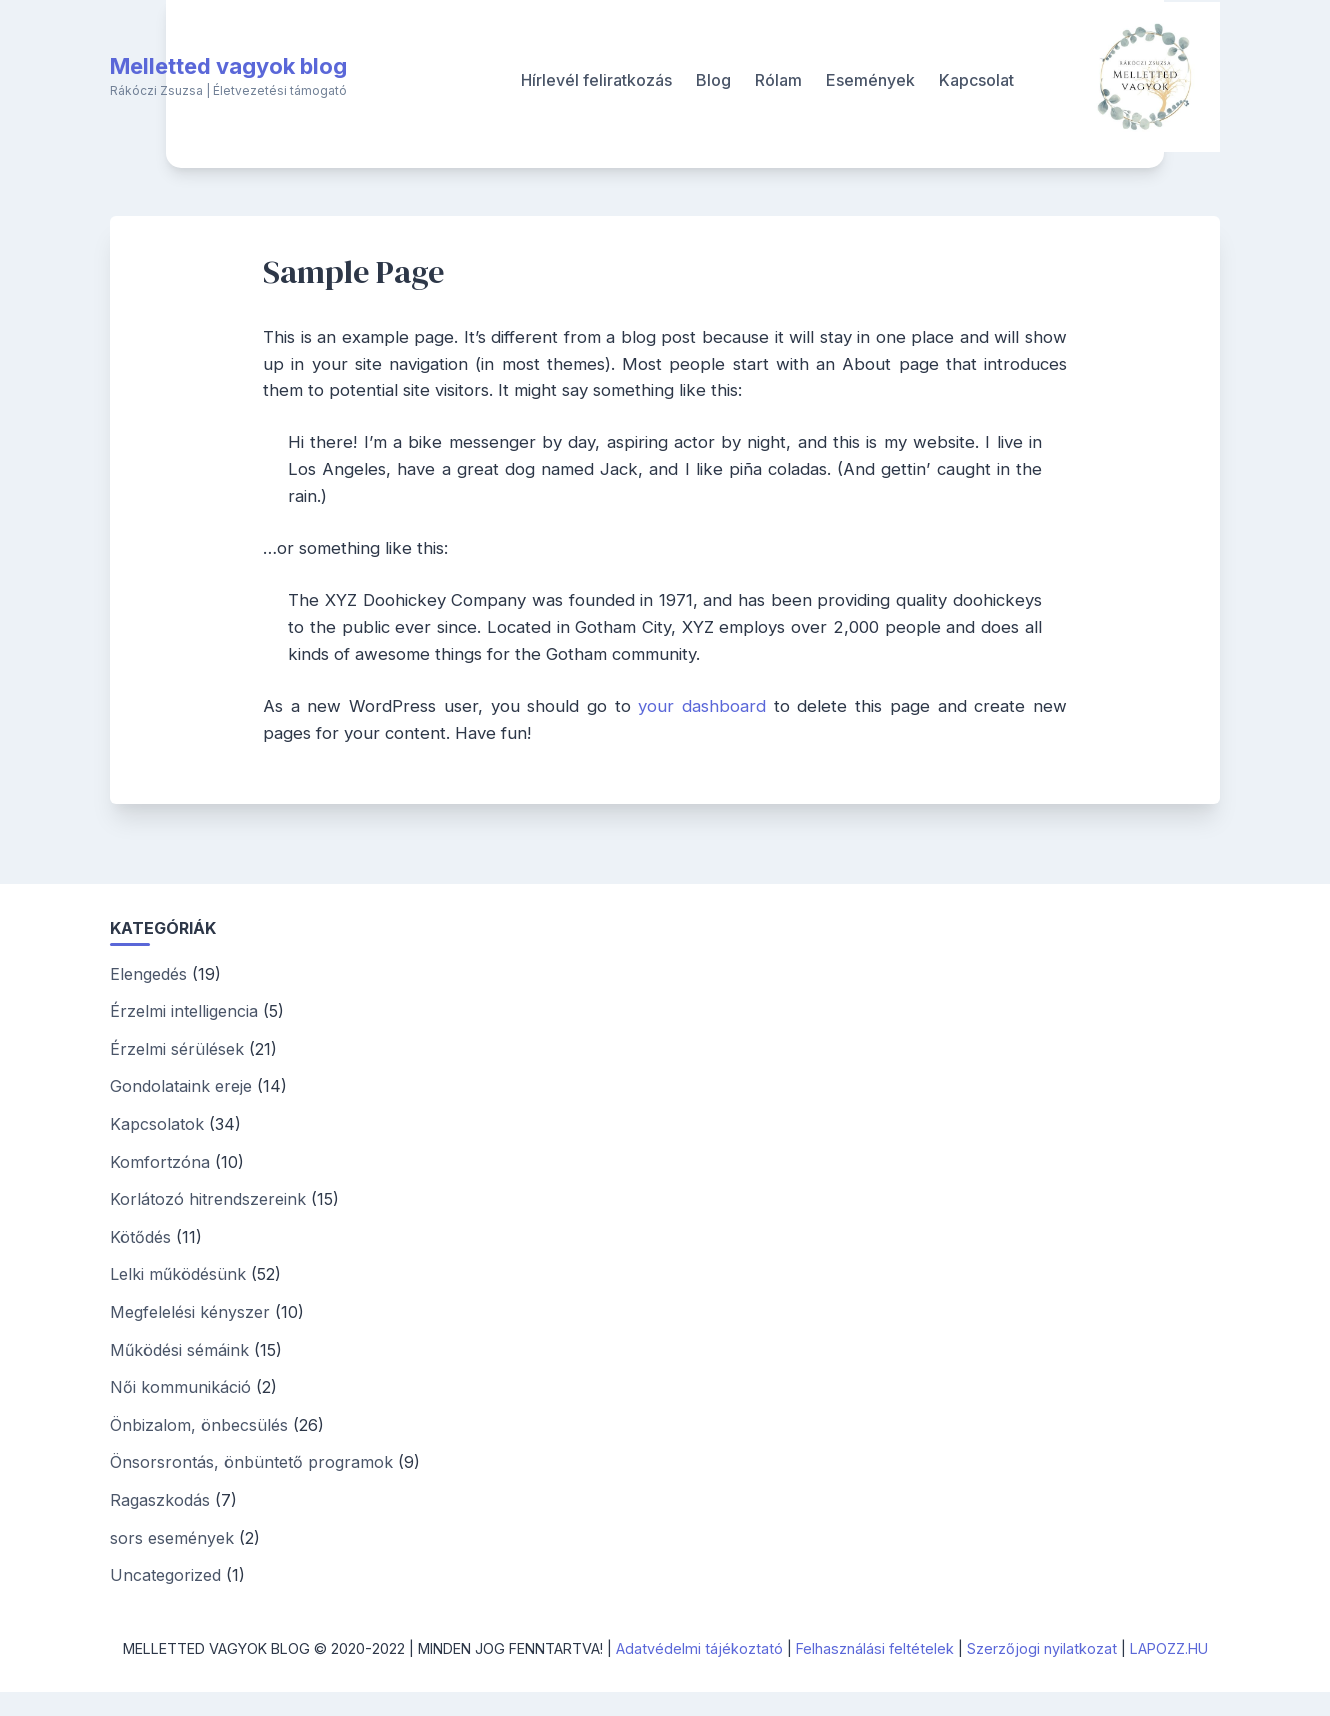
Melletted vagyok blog (228, 66)
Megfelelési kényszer (190, 1312)
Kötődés (140, 1237)
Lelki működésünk (178, 1274)
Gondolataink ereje (181, 1086)
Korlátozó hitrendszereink (208, 1199)
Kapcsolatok (157, 1124)
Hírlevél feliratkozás (596, 80)
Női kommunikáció (180, 1387)
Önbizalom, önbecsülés (199, 1425)
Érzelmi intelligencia (184, 1011)
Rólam (778, 80)
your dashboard (702, 706)
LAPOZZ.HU (1169, 1648)
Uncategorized (165, 1575)
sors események (172, 1538)
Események (870, 80)
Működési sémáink (179, 1350)
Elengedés (148, 974)
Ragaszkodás (160, 1500)
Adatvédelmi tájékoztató (699, 1648)
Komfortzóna (160, 1162)
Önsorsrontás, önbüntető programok (251, 1462)
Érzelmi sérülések (177, 1049)
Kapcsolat (976, 80)
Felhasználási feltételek (875, 1648)
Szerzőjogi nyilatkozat (1042, 1648)
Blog (713, 80)
